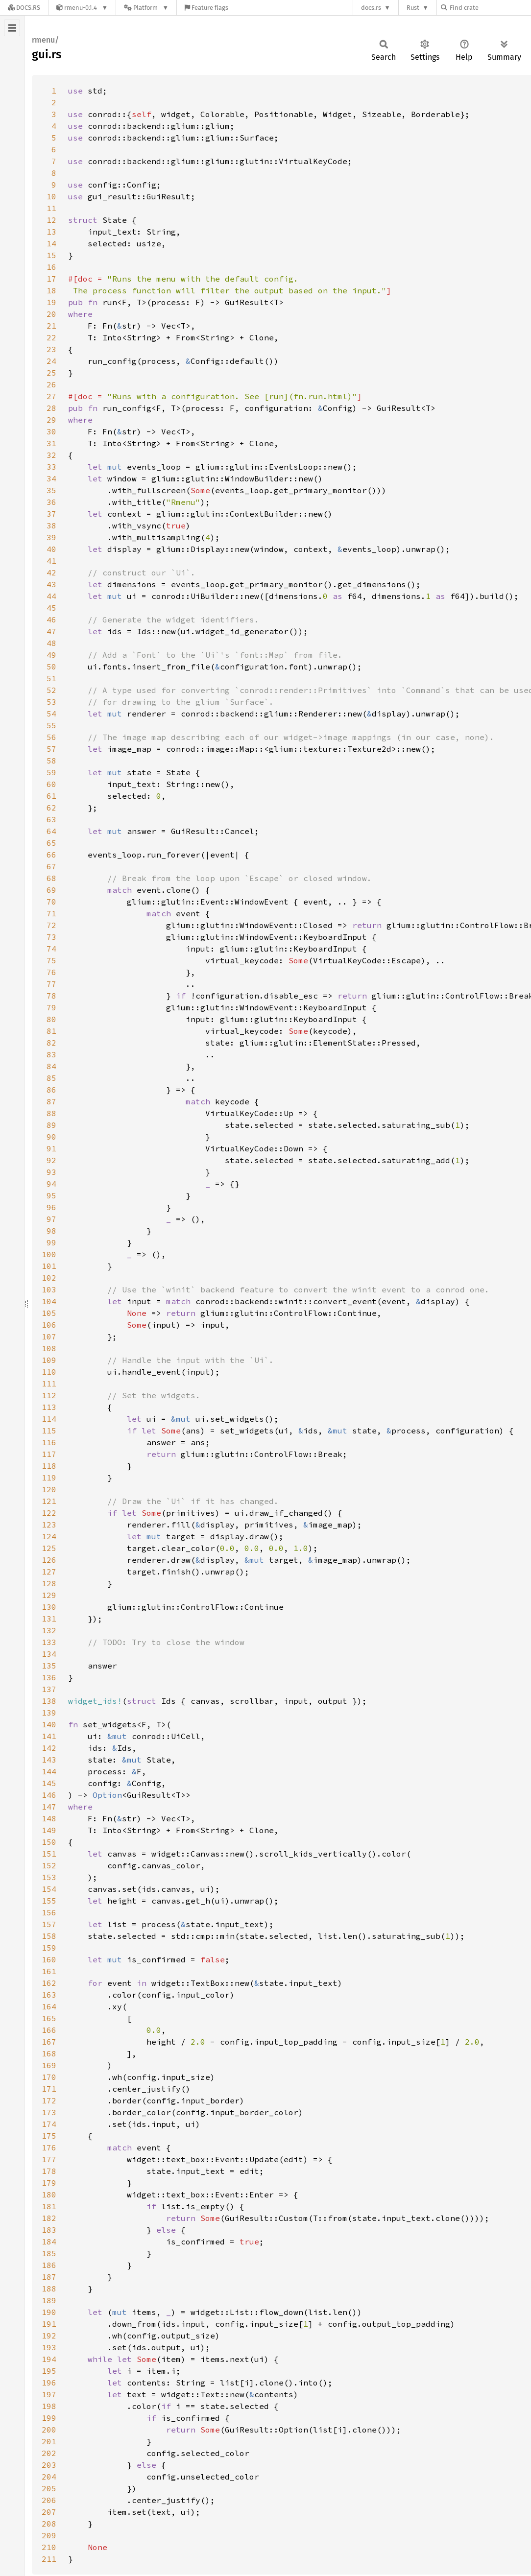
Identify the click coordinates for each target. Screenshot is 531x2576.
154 (49, 1889)
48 (51, 643)
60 (51, 784)
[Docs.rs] (24, 7)
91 (51, 1148)
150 (49, 1842)
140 (49, 1724)
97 (51, 1219)
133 (49, 1642)
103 (49, 1289)
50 (51, 666)
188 (49, 2288)
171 (49, 2089)
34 (51, 478)
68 (51, 878)
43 (51, 584)
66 (51, 854)
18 (51, 290)
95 (51, 1195)
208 (49, 2523)
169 (49, 2065)
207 (49, 2512)
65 (51, 843)
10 (51, 196)
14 (51, 243)
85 (51, 1078)
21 (51, 326)
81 (51, 1031)
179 (49, 2183)
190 (49, 2312)
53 (51, 702)
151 (49, 1854)
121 (49, 1501)
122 (49, 1513)
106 (49, 1325)
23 (51, 349)
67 (51, 866)
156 (49, 1912)
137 (49, 1689)
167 (49, 2042)
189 (49, 2300)
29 (51, 420)
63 (51, 819)
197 (49, 2394)
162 (49, 1983)
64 (51, 831)
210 (49, 2547)
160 (49, 1959)
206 (49, 2500)
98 (51, 1231)
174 (49, 2124)
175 (49, 2136)
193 (49, 2347)
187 (49, 2277)
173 (49, 2112)
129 (49, 1595)
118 (49, 1466)
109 (49, 1360)
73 (51, 937)
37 (51, 514)
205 (49, 2488)
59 (51, 772)
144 (49, 1771)
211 (49, 2559)
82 (51, 1043)
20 (51, 314)
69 (51, 890)
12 (51, 220)
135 (49, 1665)
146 (49, 1795)
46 (51, 619)
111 (49, 1383)
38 (51, 525)
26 (51, 384)
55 (51, 725)
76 (51, 972)
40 (51, 549)
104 (49, 1301)
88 (51, 1113)
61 (51, 796)
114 (49, 1419)
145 (49, 1783)
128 (49, 1583)
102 (49, 1278)
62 (51, 807)
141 (49, 1736)
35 (51, 490)
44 (51, 596)
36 (51, 502)
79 (51, 1007)
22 (51, 337)
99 (51, 1242)
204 (49, 2476)
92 (51, 1160)
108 (49, 1348)
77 (51, 984)
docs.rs (371, 7)
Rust (413, 7)
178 (49, 2171)
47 (51, 631)
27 (51, 396)
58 (51, 760)
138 (49, 1701)
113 (49, 1407)
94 (51, 1184)
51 (51, 678)
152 (49, 1865)
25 (51, 373)
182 (49, 2218)
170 (49, 2077)
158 (49, 1936)
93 (51, 1172)
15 (51, 255)
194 (49, 2359)
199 (49, 2418)
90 (51, 1137)
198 (49, 2406)
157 (49, 1924)
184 (49, 2241)
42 (51, 572)
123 (49, 1524)
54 (51, 713)
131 (49, 1618)
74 (51, 949)
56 (51, 737)
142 (49, 1748)
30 (51, 431)
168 (49, 2053)
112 (49, 1395)
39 (51, 537)
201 (49, 2441)
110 (49, 1372)
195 (49, 2371)
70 (51, 901)
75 (51, 960)
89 (51, 1125)
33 (51, 467)
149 (49, 1830)
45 (51, 608)
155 (49, 1901)
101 (49, 1266)
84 (51, 1066)
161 (49, 1971)
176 (49, 2147)
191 (49, 2324)
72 (51, 925)
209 (49, 2535)
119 (49, 1477)
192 (49, 2335)
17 (51, 279)
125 (49, 1548)
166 (49, 2030)
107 (49, 1336)
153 (49, 1877)
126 (49, 1560)
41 (51, 561)
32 (51, 455)
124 (49, 1536)
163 (49, 1995)
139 (49, 1712)
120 (49, 1489)
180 (49, 2194)
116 (49, 1442)
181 (49, 2206)
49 (51, 655)
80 (51, 1019)
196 (49, 2382)
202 (49, 2453)
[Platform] (146, 7)
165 (49, 2018)
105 (49, 1313)
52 (51, 690)
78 (51, 996)
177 (49, 2159)
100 (49, 1254)
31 (51, 443)
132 (49, 1630)
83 (51, 1054)
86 (51, 1090)
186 (49, 2265)
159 (49, 1948)
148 (49, 1818)
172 (49, 2100)
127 (49, 1571)
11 (51, 208)
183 (49, 2230)
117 (49, 1454)
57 (51, 749)
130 (49, 1607)
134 (49, 1654)
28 (51, 408)
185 (49, 2253)
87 (51, 1101)
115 (49, 1430)
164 (49, 2006)
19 (51, 302)
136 (49, 1677)
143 (49, 1760)
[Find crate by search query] (490, 7)
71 (51, 913)
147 (49, 1807)
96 (51, 1207)
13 (51, 232)
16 (51, 267)
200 (49, 2429)
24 (51, 361)
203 (49, 2465)
